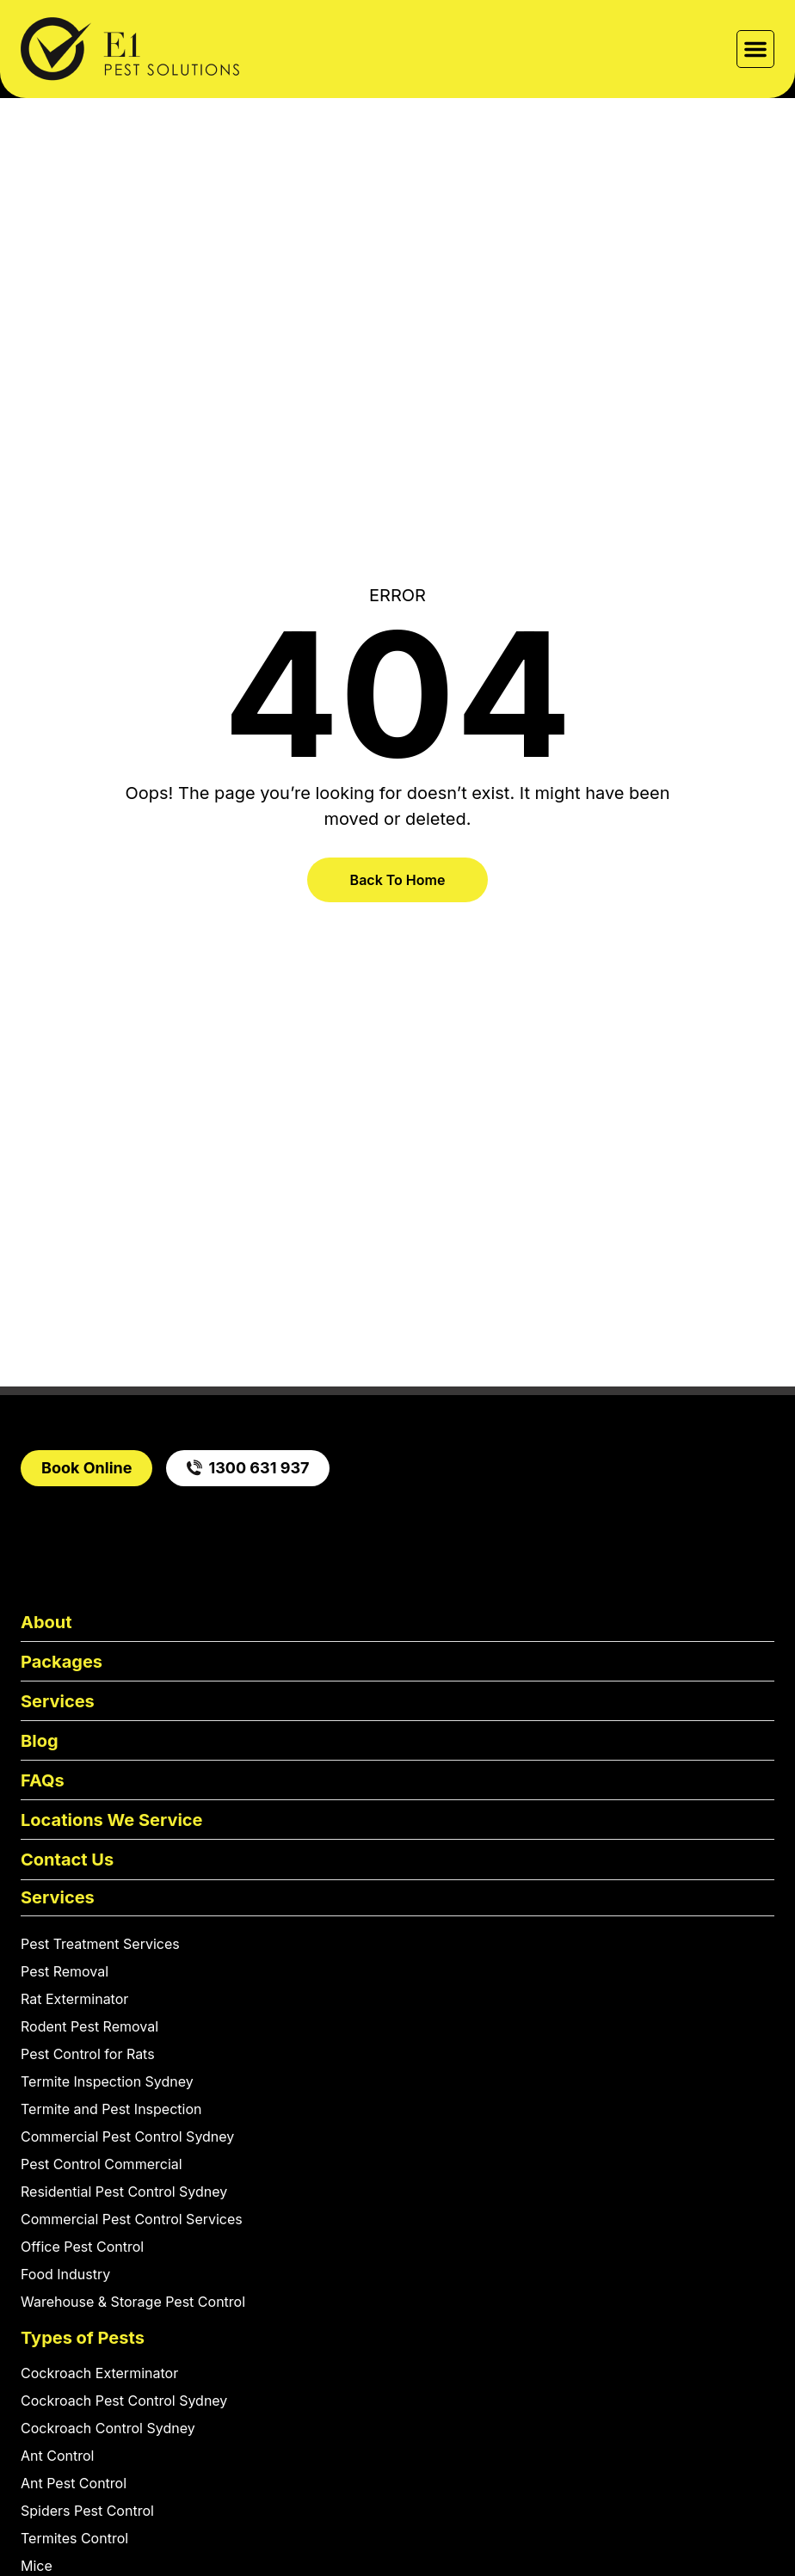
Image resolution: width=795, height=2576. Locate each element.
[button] (755, 49)
